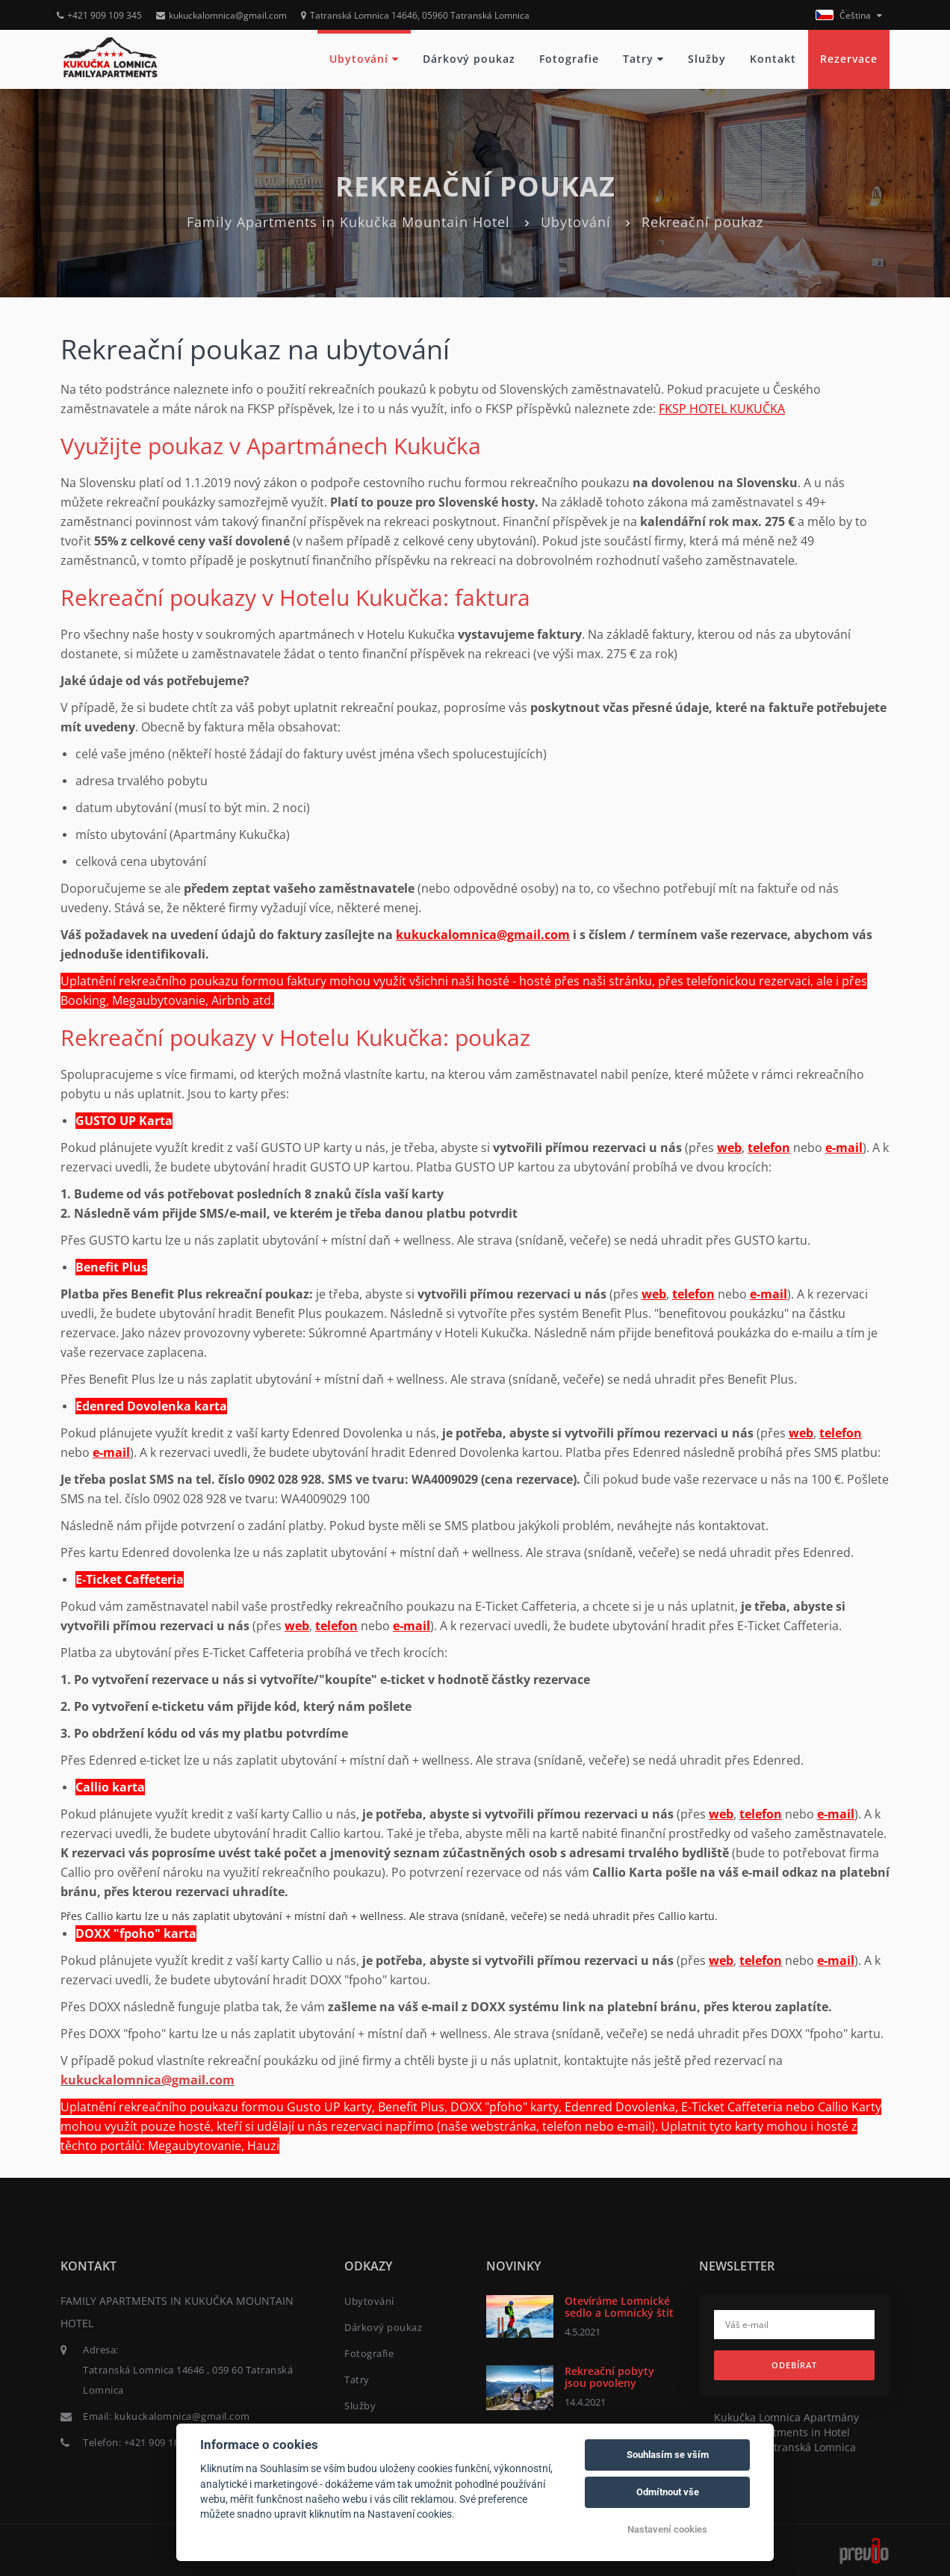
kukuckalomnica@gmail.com (221, 15)
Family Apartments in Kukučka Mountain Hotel (348, 222)
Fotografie (569, 59)
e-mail (844, 1147)
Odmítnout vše (667, 2492)
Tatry (643, 59)
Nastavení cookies (667, 2529)
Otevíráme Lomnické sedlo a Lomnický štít (619, 2306)
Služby (707, 59)
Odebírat (794, 2365)
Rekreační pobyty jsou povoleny (609, 2376)
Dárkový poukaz (469, 59)
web (729, 1147)
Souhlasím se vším (668, 2454)
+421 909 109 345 (99, 15)
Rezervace (849, 59)
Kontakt (773, 59)
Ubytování (364, 59)
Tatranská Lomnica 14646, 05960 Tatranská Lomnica (415, 15)
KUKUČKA (722, 408)
